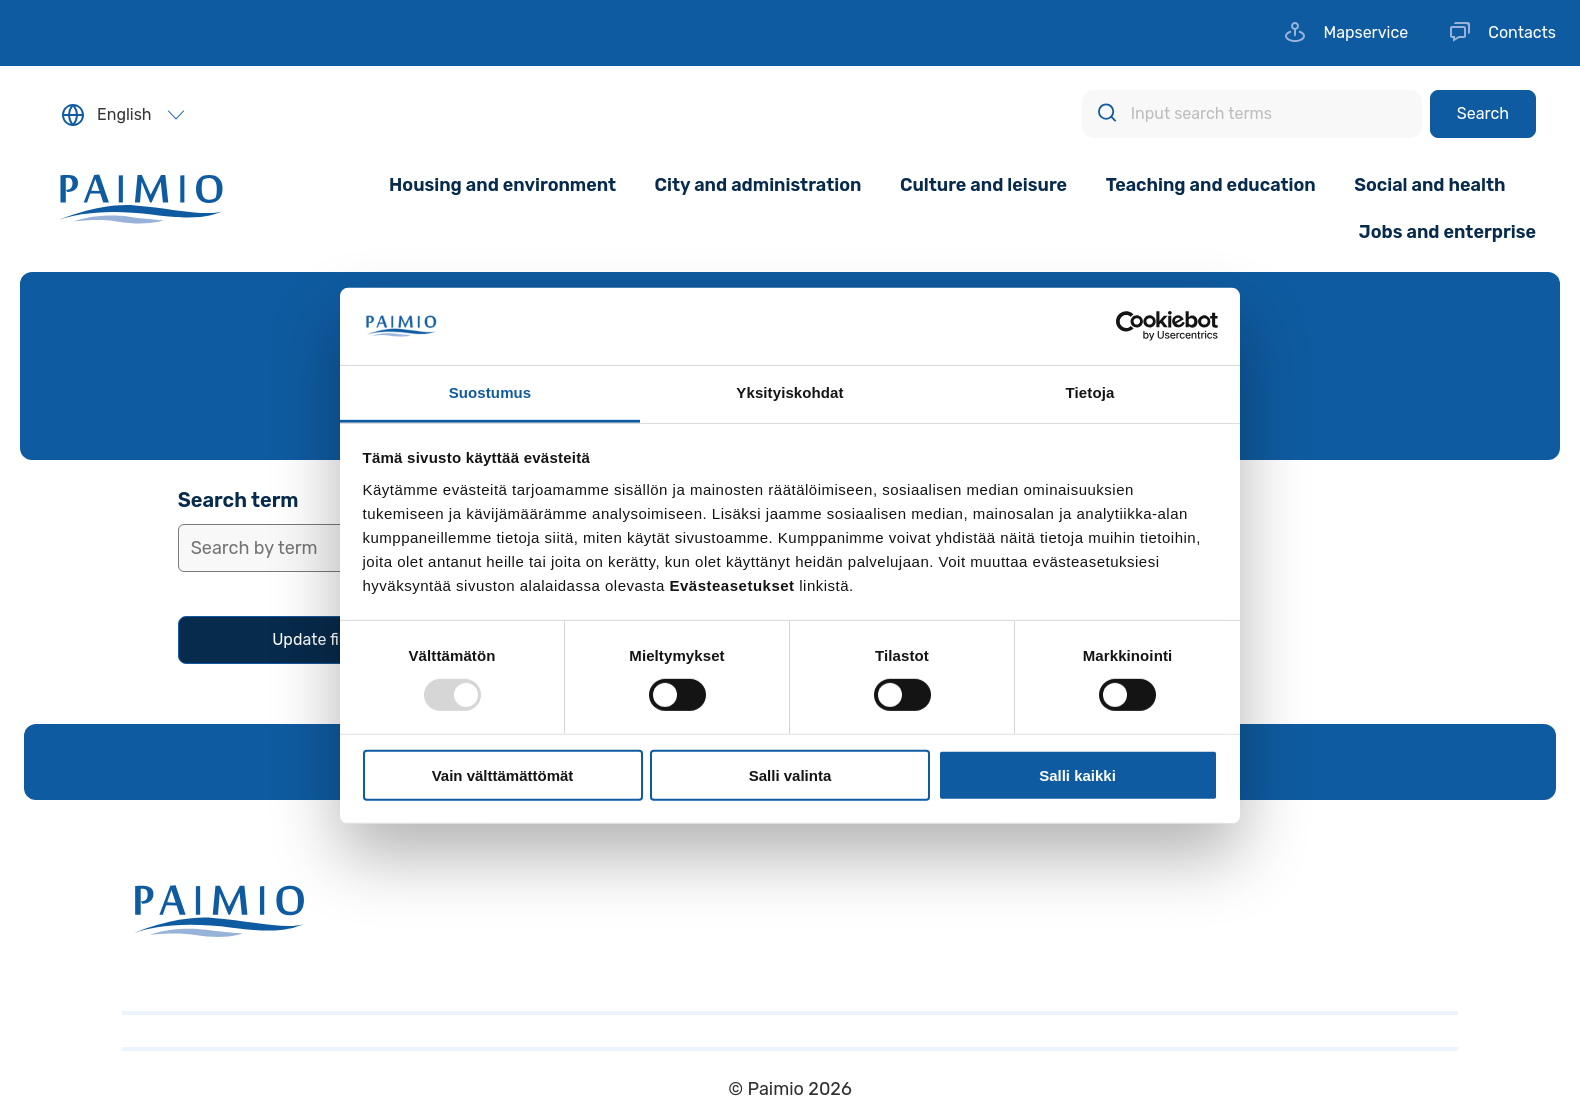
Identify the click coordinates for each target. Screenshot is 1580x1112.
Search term (238, 500)
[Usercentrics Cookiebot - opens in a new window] (1130, 326)
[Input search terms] (1252, 114)
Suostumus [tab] (490, 392)
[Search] (1483, 114)
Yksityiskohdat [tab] (789, 392)
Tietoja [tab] (1090, 392)
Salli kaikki (1077, 774)
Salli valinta (790, 774)
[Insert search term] (322, 548)
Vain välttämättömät (503, 774)
